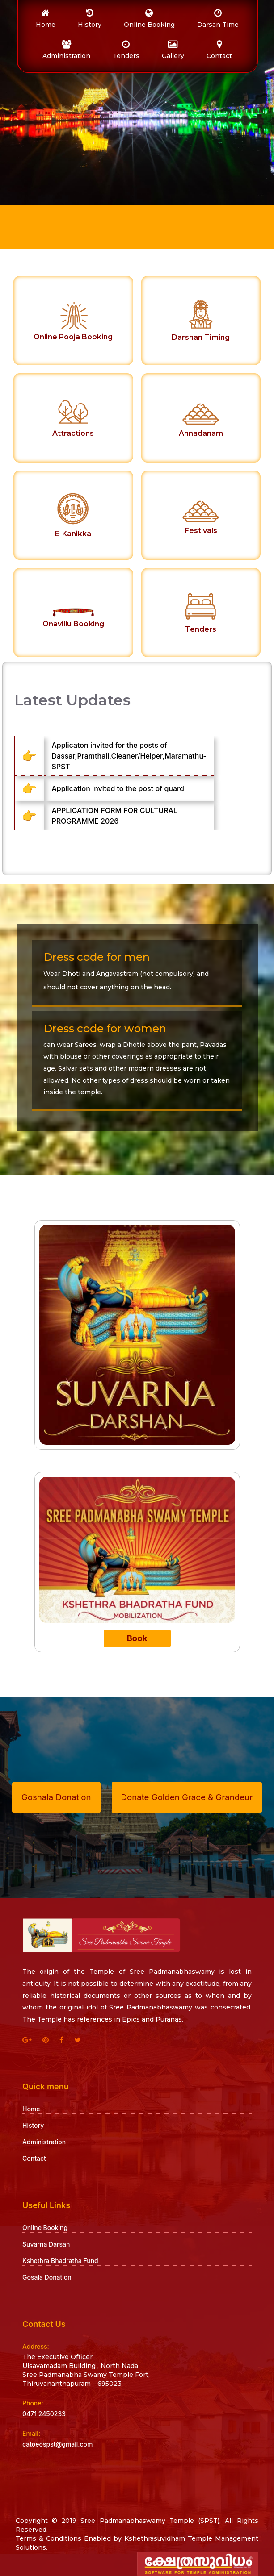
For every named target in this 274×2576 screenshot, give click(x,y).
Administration (44, 2142)
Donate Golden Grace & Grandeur (187, 1797)
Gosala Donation (47, 2277)
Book (136, 1638)
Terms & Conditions (50, 2538)
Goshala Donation (56, 1797)
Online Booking (44, 2227)
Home (31, 2109)
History (33, 2125)
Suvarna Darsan (46, 2244)
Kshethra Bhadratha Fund (60, 2260)
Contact (34, 2158)
